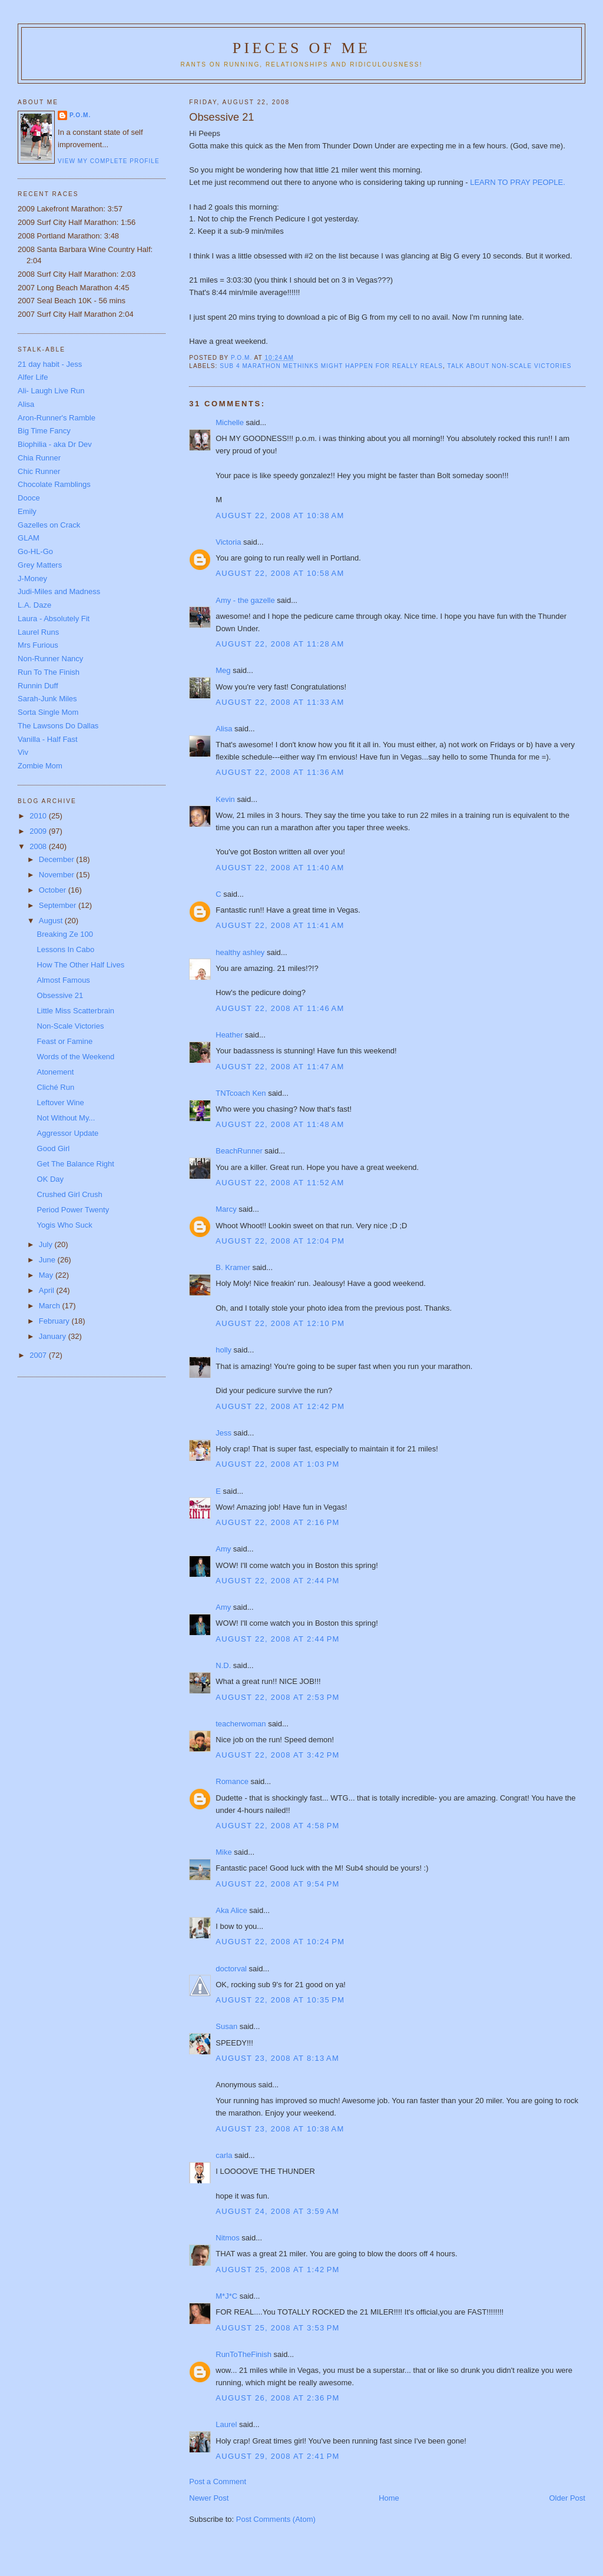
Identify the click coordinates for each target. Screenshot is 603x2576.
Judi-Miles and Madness (59, 591)
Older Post (567, 2498)
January (53, 1336)
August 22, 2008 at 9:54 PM (277, 1883)
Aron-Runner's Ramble (56, 417)
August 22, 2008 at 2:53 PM (277, 1697)
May (47, 1275)
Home (389, 2498)
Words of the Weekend (76, 1056)
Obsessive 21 (60, 995)
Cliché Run (56, 1087)
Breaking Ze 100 (65, 934)
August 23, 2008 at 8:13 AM (277, 2058)
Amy (223, 1548)
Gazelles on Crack (49, 524)
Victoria (228, 542)
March (50, 1305)
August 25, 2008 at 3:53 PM (277, 2327)
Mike (223, 1852)
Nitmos (227, 2237)
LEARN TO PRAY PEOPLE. (517, 182)
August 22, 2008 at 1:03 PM (277, 1464)
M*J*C (226, 2296)
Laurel (226, 2424)
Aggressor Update (68, 1133)
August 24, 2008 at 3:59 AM (277, 2211)
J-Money (32, 578)
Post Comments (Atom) (276, 2519)
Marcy (226, 1209)
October (53, 890)
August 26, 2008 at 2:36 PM (277, 2397)
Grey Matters (40, 565)
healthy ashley (240, 952)
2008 (39, 846)
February (55, 1321)
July (47, 1244)
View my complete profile (109, 161)
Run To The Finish (48, 672)
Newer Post (208, 2498)
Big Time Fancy (44, 430)
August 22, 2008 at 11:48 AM (280, 1124)
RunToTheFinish (243, 2354)
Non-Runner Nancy (50, 658)
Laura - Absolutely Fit (54, 618)
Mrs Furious (38, 645)
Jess (223, 1432)
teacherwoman (241, 1723)
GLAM (28, 537)
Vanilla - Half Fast (48, 739)
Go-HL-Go (35, 551)
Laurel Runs (38, 632)
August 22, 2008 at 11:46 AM (280, 1008)
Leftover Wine (60, 1102)
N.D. (223, 1665)
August (52, 920)
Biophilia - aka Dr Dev (55, 444)
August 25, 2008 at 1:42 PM (277, 2269)
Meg (223, 670)
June (48, 1259)
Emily (27, 511)
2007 (39, 1355)
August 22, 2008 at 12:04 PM (280, 1240)
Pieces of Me (301, 48)
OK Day (50, 1179)
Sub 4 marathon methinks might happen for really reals (331, 366)
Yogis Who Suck (64, 1225)
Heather (229, 1034)
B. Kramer (233, 1267)
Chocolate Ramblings (54, 484)
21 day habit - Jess (50, 364)
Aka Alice (231, 1910)
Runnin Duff (38, 685)
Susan (226, 2026)
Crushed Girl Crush (69, 1194)
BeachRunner (239, 1150)
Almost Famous (63, 980)
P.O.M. (80, 115)
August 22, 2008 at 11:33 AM (280, 702)
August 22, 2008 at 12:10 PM (280, 1323)
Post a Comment (217, 2481)
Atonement (55, 1071)
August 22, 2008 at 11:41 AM (280, 925)
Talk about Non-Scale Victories (510, 366)
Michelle (230, 422)
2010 (39, 815)
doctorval (231, 1968)
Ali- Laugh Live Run (51, 390)
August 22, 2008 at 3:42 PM (277, 1755)
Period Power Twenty (73, 1209)
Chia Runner (39, 457)
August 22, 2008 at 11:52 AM (280, 1182)
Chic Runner (39, 471)
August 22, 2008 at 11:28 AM (280, 643)
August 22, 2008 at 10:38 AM (280, 515)
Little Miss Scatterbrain (76, 1010)
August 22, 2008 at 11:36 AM (280, 772)
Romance (232, 1781)
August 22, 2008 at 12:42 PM (280, 1406)
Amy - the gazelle (245, 600)
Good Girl (53, 1148)
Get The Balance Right (75, 1163)
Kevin (225, 799)
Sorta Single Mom (48, 712)
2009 (39, 831)
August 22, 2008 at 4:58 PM (277, 1825)
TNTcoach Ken (241, 1093)
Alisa (224, 728)
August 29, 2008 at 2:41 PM (277, 2456)
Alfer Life (33, 377)
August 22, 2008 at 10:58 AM (280, 573)
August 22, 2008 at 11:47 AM (280, 1066)
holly (223, 1349)
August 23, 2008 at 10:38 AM (280, 2128)
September (58, 905)
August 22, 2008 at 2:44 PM (277, 1580)
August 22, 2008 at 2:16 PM (277, 1522)
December (58, 859)
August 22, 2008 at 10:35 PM (280, 1999)
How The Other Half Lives (81, 964)
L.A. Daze (34, 605)
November (58, 874)
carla (224, 2155)
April (48, 1290)
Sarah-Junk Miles (47, 698)
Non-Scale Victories (70, 1026)
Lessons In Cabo (66, 949)
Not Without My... (66, 1117)
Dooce (29, 497)
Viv (23, 752)
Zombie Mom (40, 765)
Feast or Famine (65, 1041)
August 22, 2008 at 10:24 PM (280, 1941)
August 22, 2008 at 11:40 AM (280, 867)
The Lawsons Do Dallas (58, 725)
